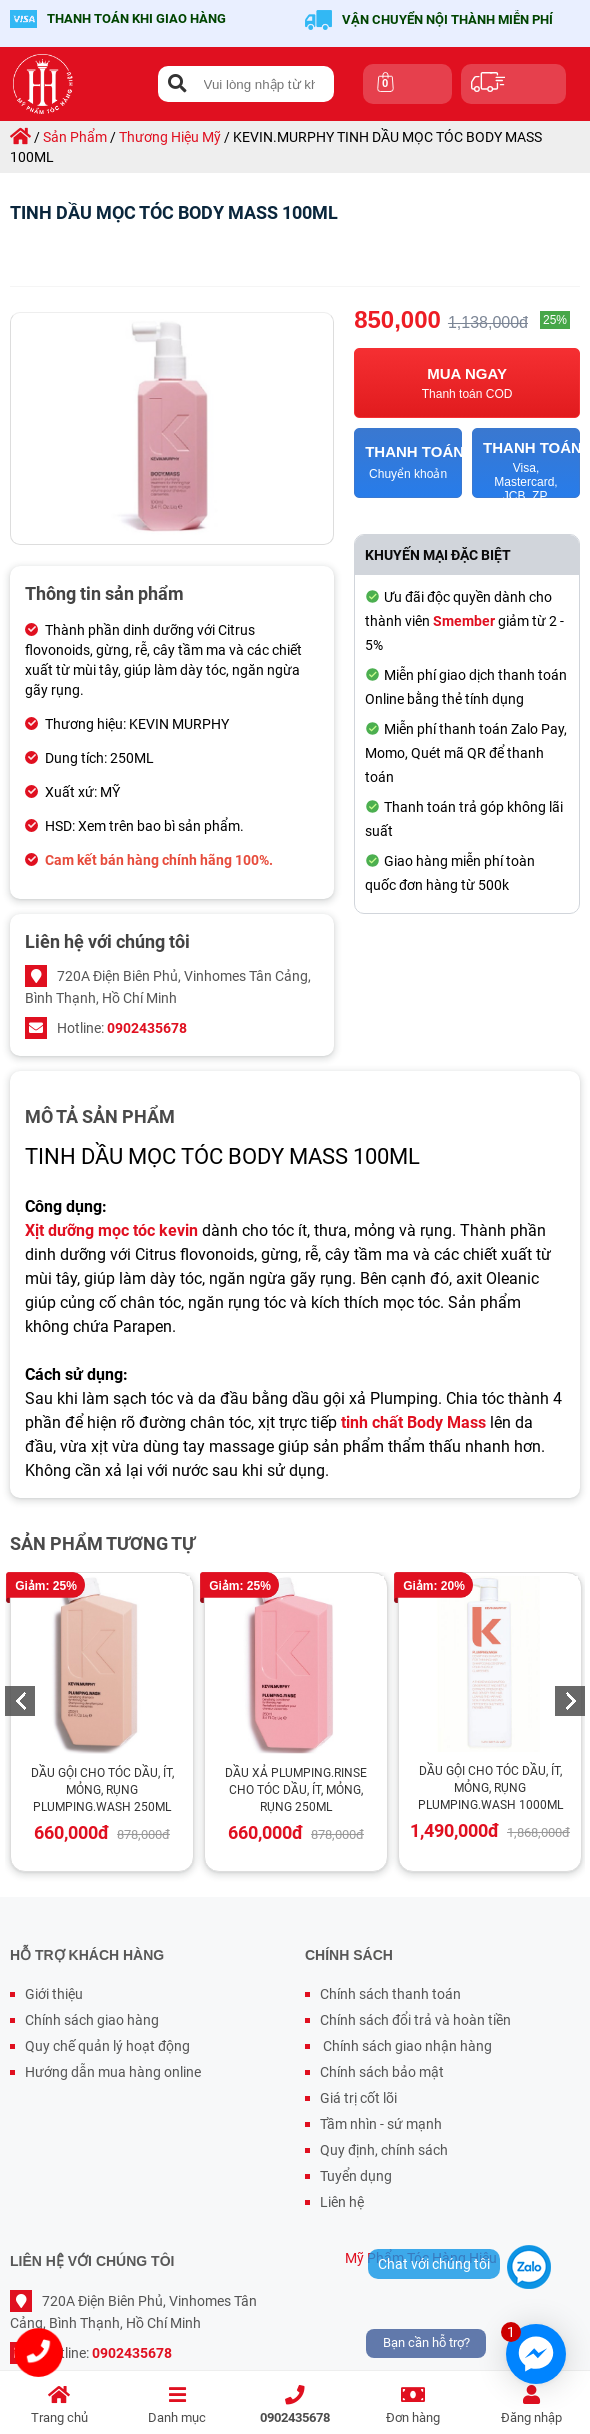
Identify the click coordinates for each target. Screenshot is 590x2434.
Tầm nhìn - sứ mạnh (381, 2124)
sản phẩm (75, 137)
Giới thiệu (54, 1994)
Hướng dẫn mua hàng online (113, 2072)
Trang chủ (59, 2405)
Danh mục (177, 2405)
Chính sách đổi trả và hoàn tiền (415, 2020)
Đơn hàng (413, 2405)
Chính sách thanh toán (390, 1994)
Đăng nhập (531, 2405)
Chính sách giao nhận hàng (406, 2046)
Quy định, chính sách (384, 2150)
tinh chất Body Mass (413, 1422)
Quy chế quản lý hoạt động (107, 2046)
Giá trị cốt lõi (358, 2098)
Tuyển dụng (356, 2176)
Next (570, 1701)
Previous (20, 1701)
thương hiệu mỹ (170, 137)
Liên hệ (342, 2202)
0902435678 (295, 2405)
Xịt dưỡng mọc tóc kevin (111, 1230)
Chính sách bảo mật (382, 2072)
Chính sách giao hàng (92, 2020)
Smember (464, 621)
